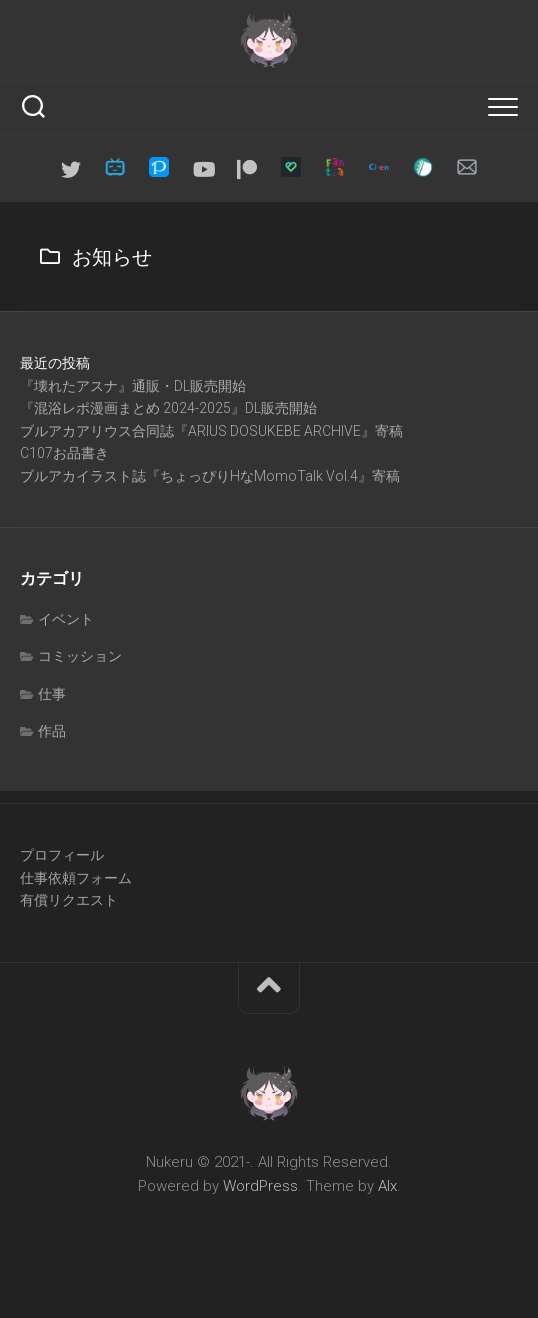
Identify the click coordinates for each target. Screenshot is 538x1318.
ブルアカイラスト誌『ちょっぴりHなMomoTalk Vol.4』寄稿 (210, 476)
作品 (52, 731)
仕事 (52, 694)
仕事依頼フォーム (76, 878)
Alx (387, 1186)
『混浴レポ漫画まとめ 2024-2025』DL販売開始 (168, 408)
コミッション (80, 656)
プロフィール (62, 855)
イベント (66, 619)
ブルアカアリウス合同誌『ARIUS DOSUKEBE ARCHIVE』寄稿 (211, 431)
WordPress (260, 1186)
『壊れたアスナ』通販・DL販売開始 (133, 386)
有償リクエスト (69, 900)
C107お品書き (64, 453)
